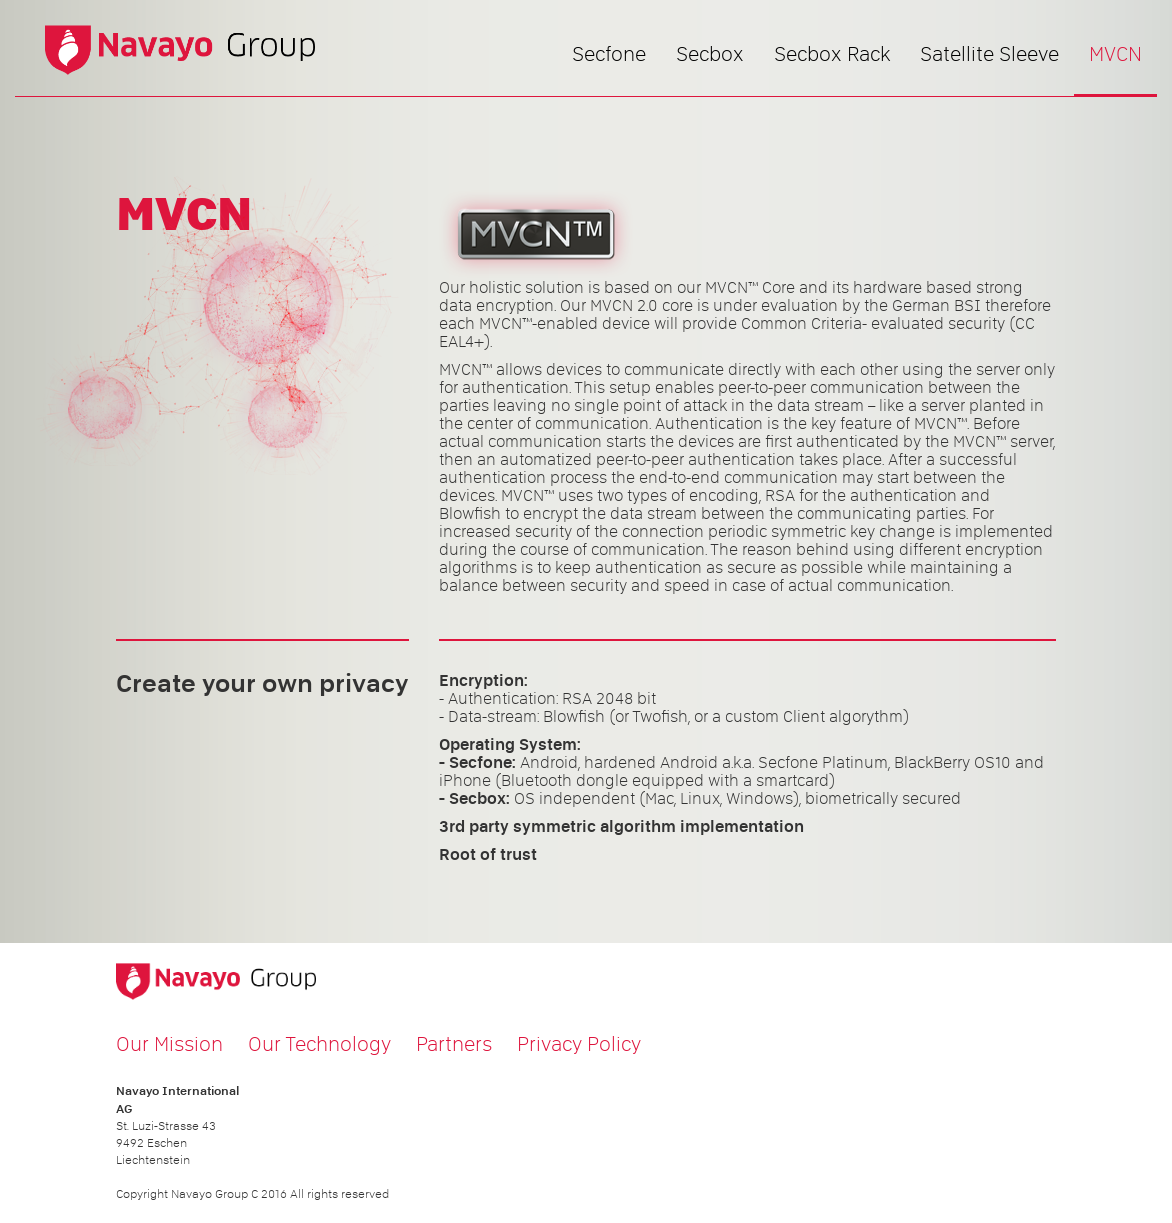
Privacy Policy (579, 1044)
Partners (454, 1044)
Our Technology (319, 1044)
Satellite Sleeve (989, 54)
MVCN (1115, 54)
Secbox (710, 54)
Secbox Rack (832, 54)
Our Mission (169, 1044)
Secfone (609, 54)
